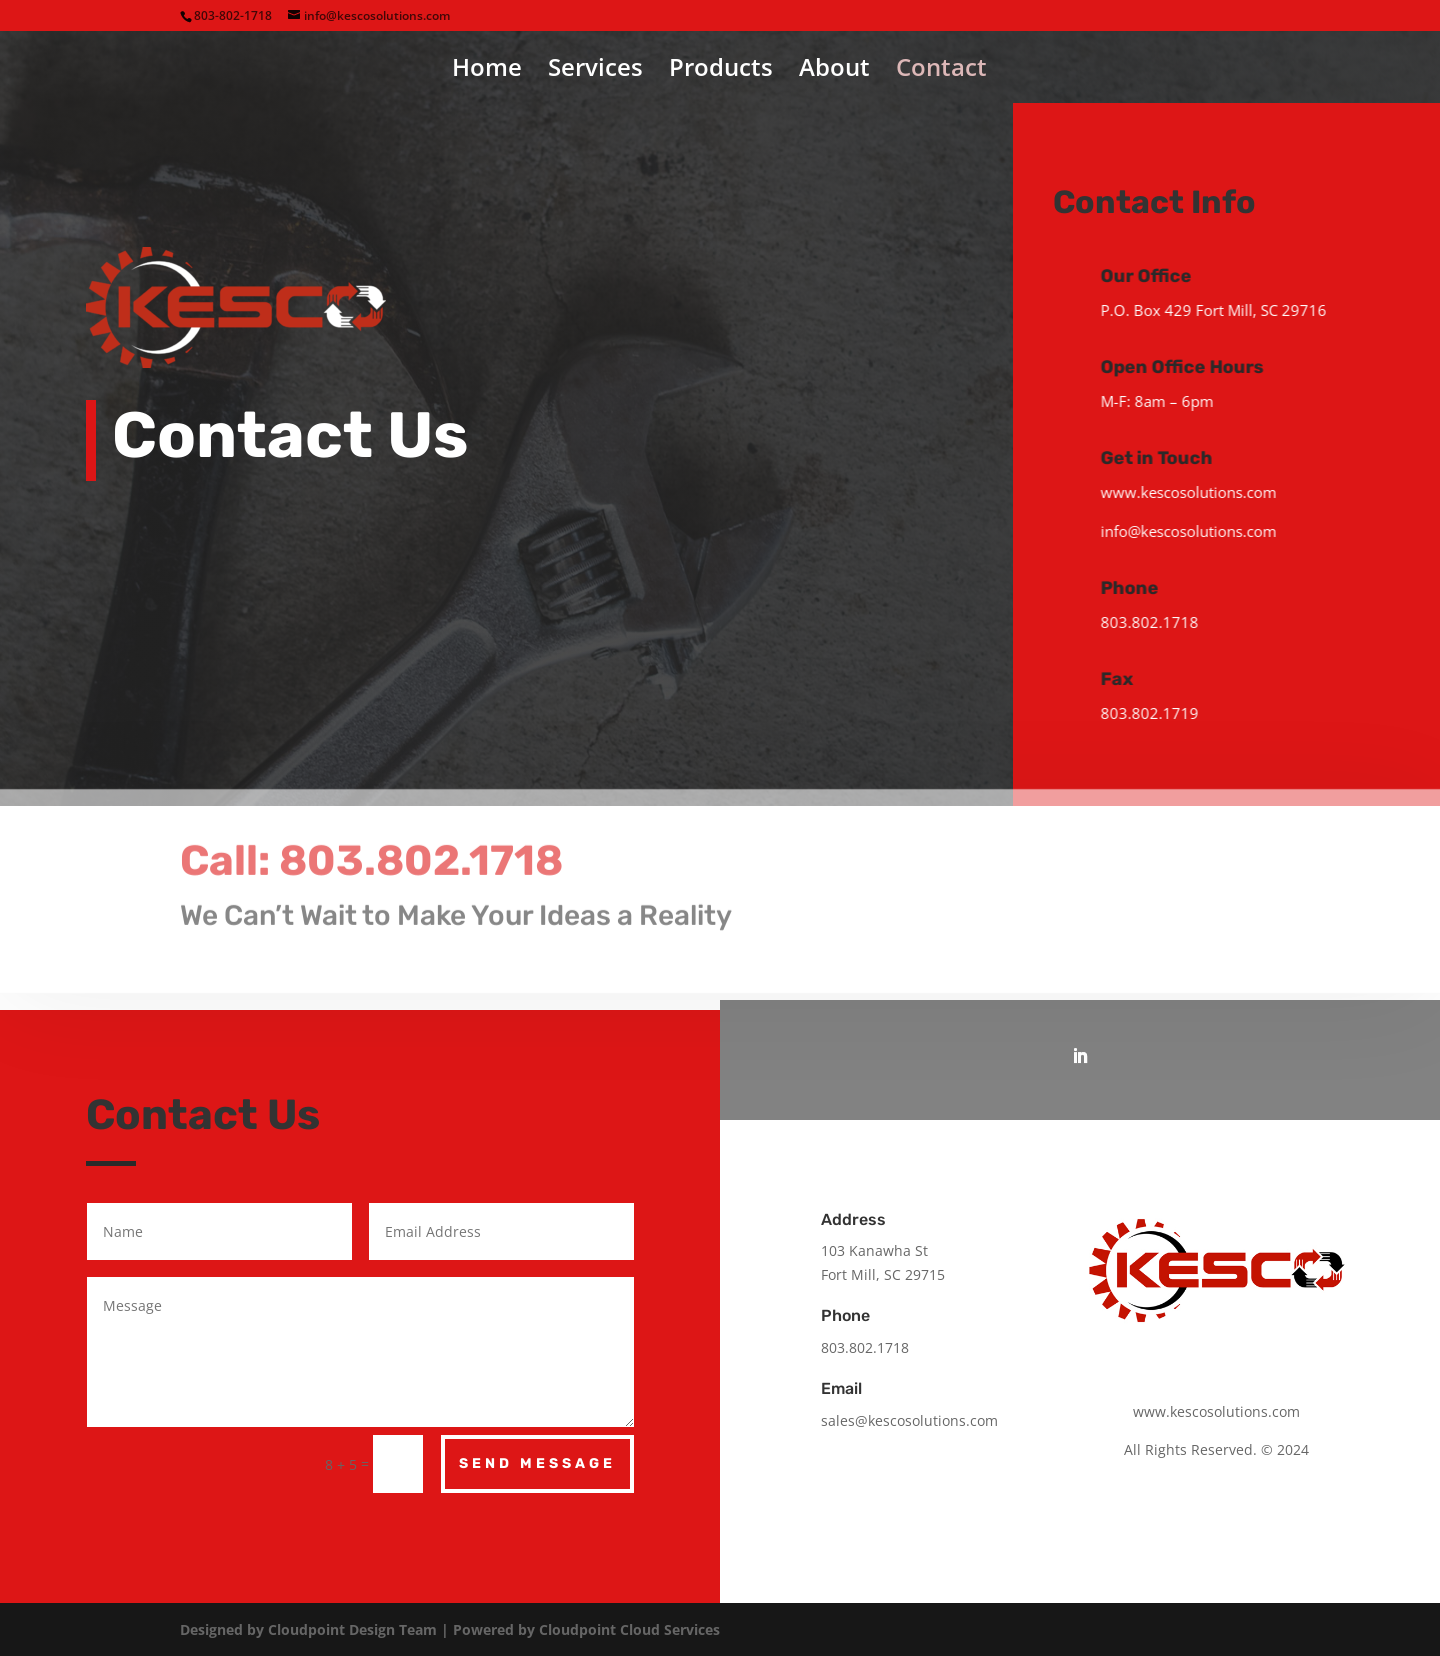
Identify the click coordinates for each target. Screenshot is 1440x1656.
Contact (941, 71)
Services (595, 71)
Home (487, 71)
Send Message (537, 1463)
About (834, 71)
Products (721, 71)
